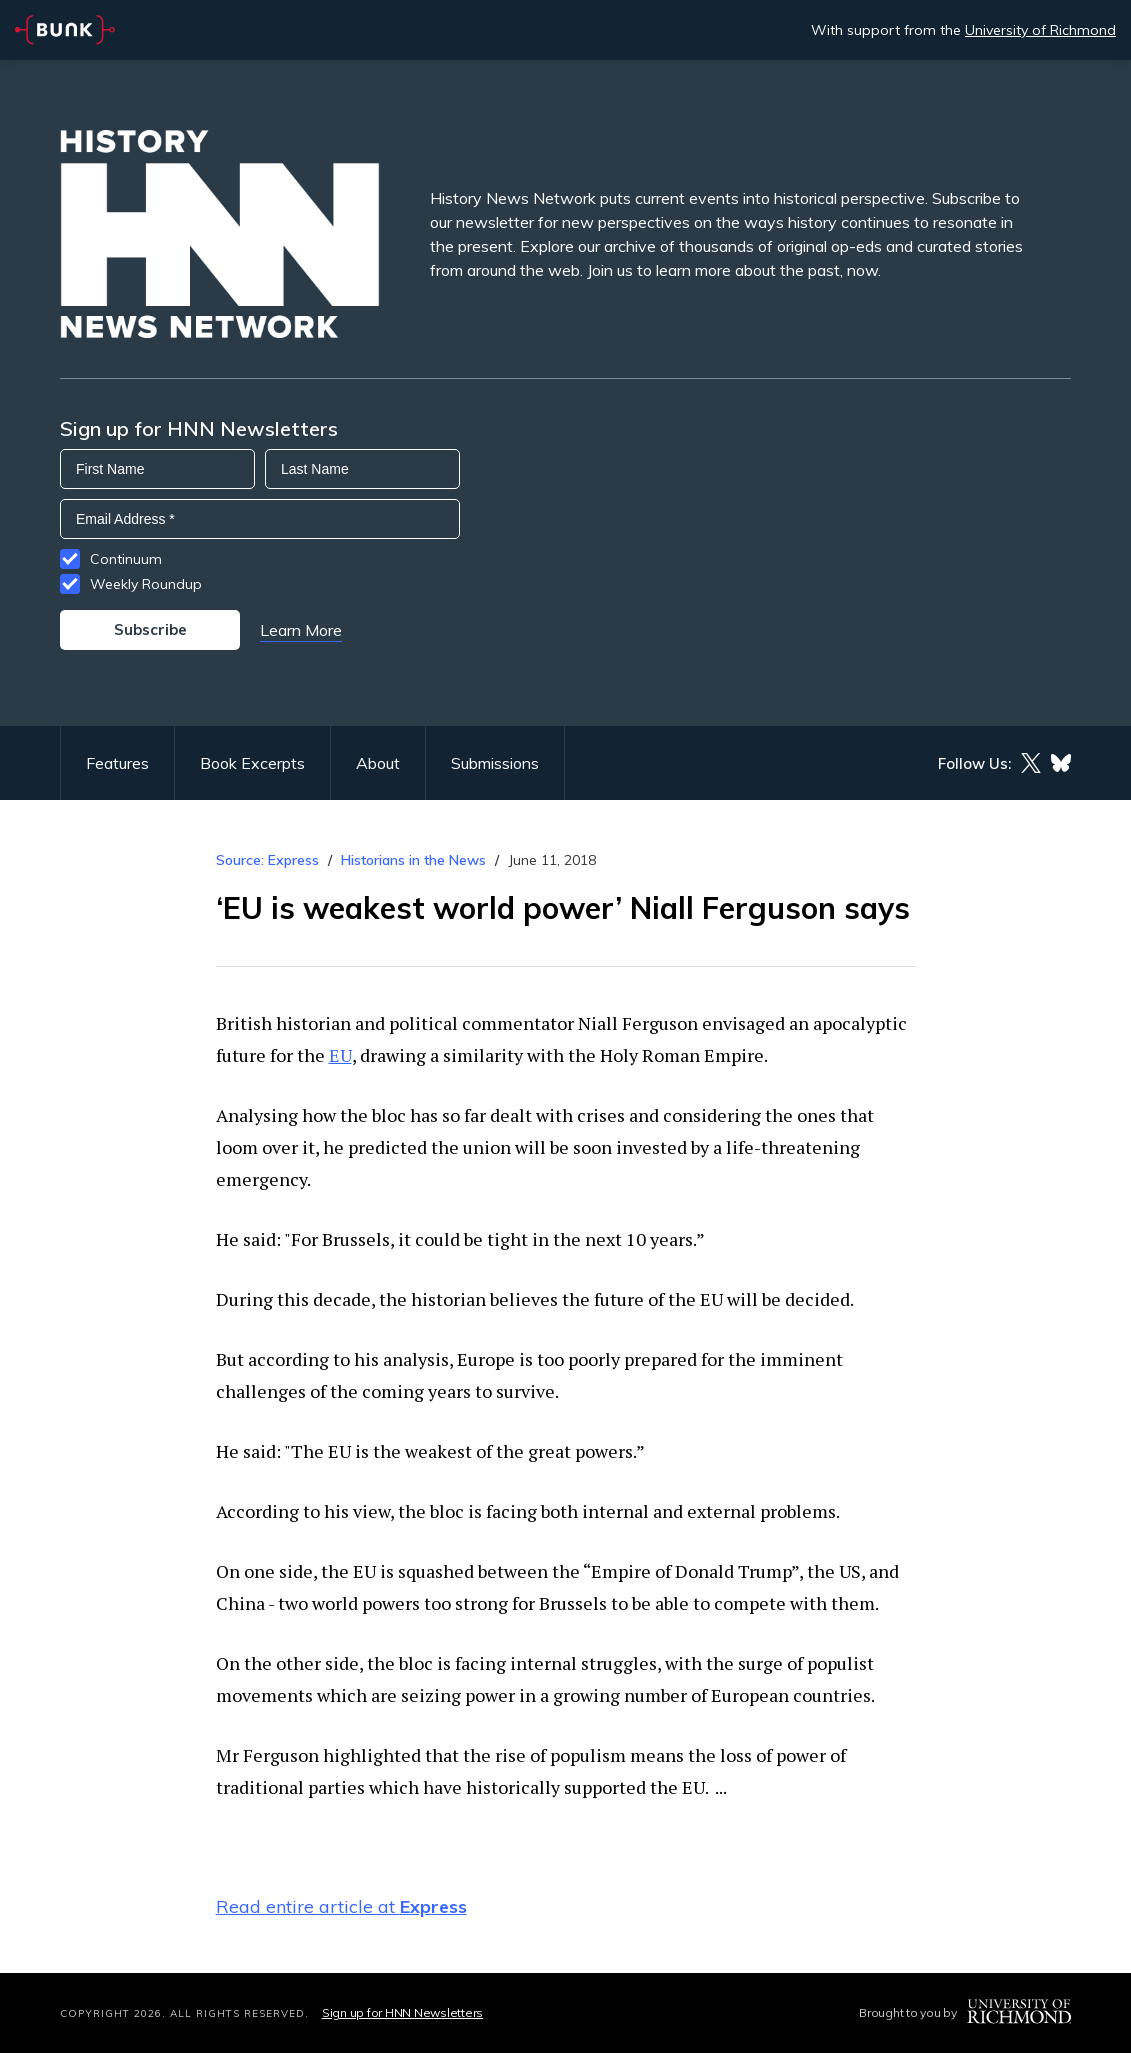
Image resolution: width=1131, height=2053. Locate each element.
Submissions (495, 763)
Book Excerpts (252, 763)
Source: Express (267, 860)
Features (117, 763)
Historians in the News (413, 860)
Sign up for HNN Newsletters (402, 2012)
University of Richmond (1040, 30)
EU (340, 1055)
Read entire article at (341, 1906)
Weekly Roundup (146, 584)
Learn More (301, 630)
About (378, 763)
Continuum (126, 559)
